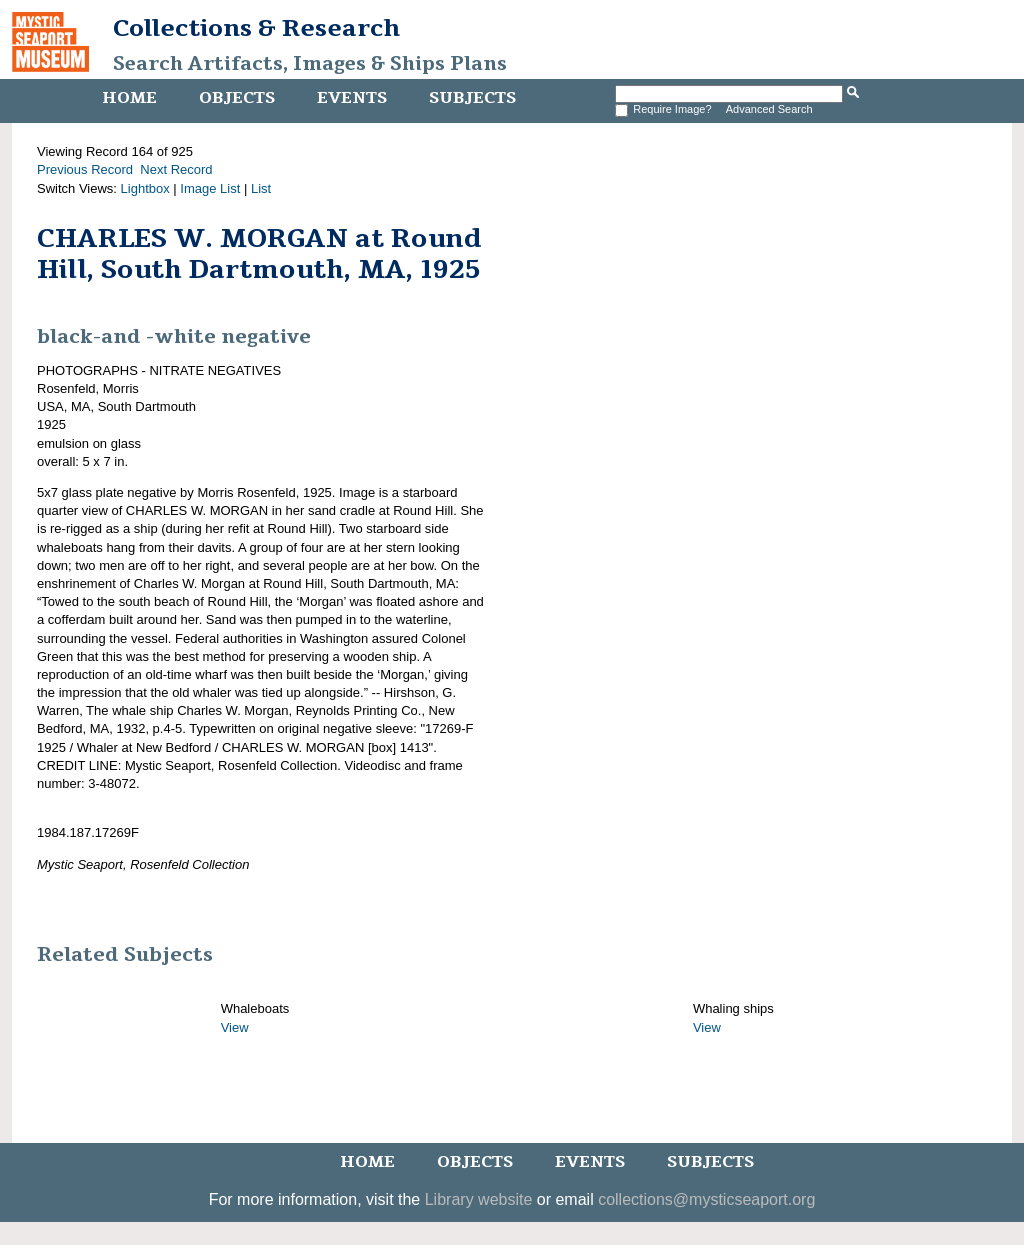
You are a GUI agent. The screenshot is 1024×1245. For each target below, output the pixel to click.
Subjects (472, 98)
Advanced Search (769, 109)
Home (129, 98)
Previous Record (85, 169)
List (261, 188)
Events (352, 98)
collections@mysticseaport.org (706, 1199)
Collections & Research (256, 28)
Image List (210, 188)
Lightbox (145, 188)
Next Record (176, 169)
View (235, 1027)
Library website (479, 1199)
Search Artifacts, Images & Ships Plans (310, 64)
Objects (237, 98)
